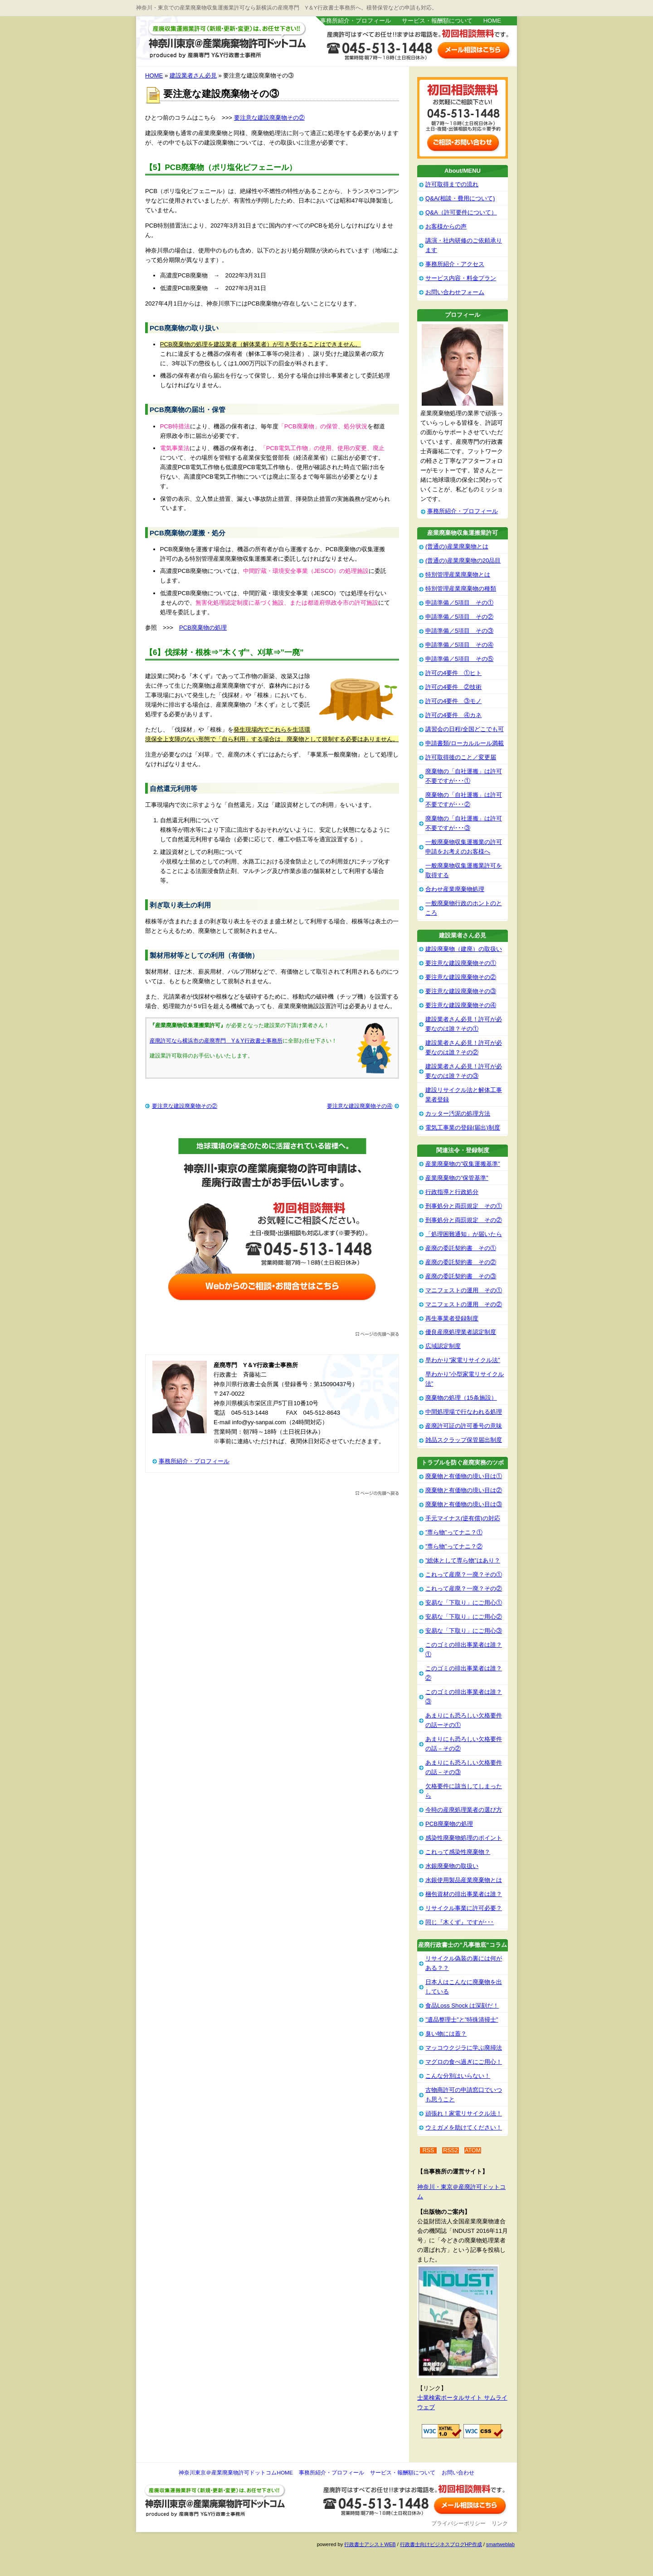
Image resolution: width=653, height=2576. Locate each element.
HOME (492, 20)
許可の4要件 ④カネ (453, 715)
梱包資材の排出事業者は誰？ (463, 1894)
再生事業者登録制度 (451, 1318)
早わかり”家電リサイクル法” (462, 1360)
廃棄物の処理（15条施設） (461, 1397)
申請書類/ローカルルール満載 (464, 743)
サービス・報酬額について (437, 20)
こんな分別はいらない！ (457, 2075)
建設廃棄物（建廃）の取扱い (463, 949)
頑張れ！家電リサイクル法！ (463, 2113)
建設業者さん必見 (193, 75)
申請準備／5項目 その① (459, 602)
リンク (500, 2523)
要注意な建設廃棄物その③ (460, 991)
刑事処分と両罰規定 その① (463, 1206)
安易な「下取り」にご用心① (463, 1602)
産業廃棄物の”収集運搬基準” (462, 1163)
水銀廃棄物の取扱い (451, 1866)
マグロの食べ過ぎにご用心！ (463, 2061)
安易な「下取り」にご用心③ (463, 1630)
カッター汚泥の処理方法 (457, 1113)
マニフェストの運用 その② (463, 1304)
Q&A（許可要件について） (461, 212)
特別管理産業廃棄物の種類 (460, 588)
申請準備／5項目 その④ (459, 644)
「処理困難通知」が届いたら (463, 1234)
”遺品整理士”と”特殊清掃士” (461, 2019)
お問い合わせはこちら (473, 50)
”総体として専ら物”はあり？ (462, 1560)
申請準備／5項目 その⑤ (459, 658)
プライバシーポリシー (458, 2523)
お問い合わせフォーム (454, 292)
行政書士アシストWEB (369, 2544)
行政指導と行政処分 (451, 1192)
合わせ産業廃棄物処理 (454, 889)
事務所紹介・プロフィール (355, 20)
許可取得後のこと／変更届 (460, 757)
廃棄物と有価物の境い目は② (463, 1490)
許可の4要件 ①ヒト (453, 672)
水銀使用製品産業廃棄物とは (463, 1880)
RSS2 (450, 2150)
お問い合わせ (458, 2472)
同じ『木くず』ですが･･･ (459, 1922)
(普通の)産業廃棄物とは (456, 546)
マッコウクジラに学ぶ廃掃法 (463, 2047)
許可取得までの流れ (451, 184)
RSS (428, 2150)
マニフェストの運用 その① (463, 1290)
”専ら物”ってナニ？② (453, 1546)
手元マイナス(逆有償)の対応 (462, 1518)
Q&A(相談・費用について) (460, 198)
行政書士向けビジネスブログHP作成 (441, 2544)
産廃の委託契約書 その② (460, 1262)
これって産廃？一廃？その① (463, 1574)
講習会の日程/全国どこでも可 (464, 729)
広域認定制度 (443, 1346)
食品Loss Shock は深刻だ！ (462, 2005)
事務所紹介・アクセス (454, 264)
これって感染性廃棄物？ (457, 1851)
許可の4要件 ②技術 (453, 687)
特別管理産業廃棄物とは (457, 574)
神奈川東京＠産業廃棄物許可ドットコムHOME (235, 2472)
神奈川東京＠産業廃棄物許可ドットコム (226, 41)
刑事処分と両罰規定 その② (463, 1220)
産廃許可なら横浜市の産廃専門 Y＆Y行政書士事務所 (216, 1041)
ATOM (473, 2150)
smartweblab (500, 2544)
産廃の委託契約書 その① (460, 1248)
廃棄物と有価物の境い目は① (463, 1476)
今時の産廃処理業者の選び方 (463, 1809)
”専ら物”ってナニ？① (453, 1532)
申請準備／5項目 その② (459, 616)
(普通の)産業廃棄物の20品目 (463, 560)
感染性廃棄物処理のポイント (463, 1837)
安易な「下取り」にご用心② (463, 1616)
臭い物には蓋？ (446, 2033)
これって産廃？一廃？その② (463, 1588)
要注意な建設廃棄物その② (269, 117)
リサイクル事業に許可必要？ (463, 1908)
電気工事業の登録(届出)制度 (462, 1127)
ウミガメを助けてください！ (463, 2127)
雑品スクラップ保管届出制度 (463, 1439)
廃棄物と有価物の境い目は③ (463, 1504)
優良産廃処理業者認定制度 (460, 1332)
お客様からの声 (446, 226)
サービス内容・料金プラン (460, 278)
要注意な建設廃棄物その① (460, 963)
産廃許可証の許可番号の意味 (463, 1425)
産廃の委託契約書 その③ (460, 1276)
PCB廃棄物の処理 (203, 627)
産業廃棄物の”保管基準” (456, 1177)
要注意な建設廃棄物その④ (359, 1106)
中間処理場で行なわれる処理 (463, 1411)
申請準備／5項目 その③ (459, 630)
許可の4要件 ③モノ (453, 701)
